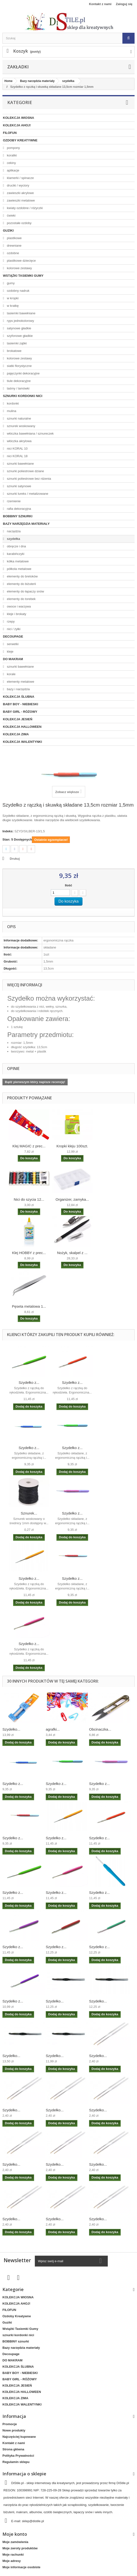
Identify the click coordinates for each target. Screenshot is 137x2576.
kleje (9, 651)
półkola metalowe (18, 569)
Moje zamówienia (15, 2542)
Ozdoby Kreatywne (20, 140)
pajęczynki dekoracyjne (23, 373)
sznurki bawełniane (20, 463)
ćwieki (11, 215)
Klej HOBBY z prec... (29, 1253)
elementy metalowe (20, 681)
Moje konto (14, 2534)
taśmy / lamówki (17, 388)
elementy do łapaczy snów (25, 591)
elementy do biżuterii (21, 584)
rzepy (10, 621)
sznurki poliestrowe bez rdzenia (28, 478)
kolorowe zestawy (19, 268)
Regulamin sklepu (15, 2462)
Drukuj (15, 858)
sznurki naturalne (18, 418)
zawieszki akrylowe (20, 193)
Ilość (68, 885)
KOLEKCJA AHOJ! (17, 125)
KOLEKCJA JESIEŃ (17, 719)
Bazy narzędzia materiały (26, 524)
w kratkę (12, 306)
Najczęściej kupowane (19, 2436)
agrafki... (53, 1729)
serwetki (12, 644)
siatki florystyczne (19, 366)
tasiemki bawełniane (21, 313)
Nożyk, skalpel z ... (72, 1253)
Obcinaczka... (100, 1729)
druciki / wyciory (17, 185)
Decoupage (13, 636)
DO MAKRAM (13, 659)
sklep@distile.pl (33, 2521)
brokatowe (14, 351)
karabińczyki (15, 554)
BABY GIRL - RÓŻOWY (20, 711)
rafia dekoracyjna (18, 508)
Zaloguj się (124, 4)
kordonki (12, 403)
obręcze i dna (16, 546)
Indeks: (8, 831)
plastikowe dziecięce (21, 260)
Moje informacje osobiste (21, 2567)
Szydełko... (11, 1729)
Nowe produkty (13, 2430)
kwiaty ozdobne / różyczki (24, 208)
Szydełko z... (28, 1382)
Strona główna (13, 2449)
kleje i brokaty (16, 614)
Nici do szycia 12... (29, 1199)
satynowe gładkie (18, 328)
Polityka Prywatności (18, 2455)
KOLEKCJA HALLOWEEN (22, 727)
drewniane (14, 245)
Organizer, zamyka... (72, 1199)
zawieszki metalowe (20, 200)
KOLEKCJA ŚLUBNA (18, 696)
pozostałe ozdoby (19, 223)
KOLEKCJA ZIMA (16, 734)
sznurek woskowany (20, 426)
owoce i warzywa (18, 606)
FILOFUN (10, 133)
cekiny (11, 163)
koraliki (11, 155)
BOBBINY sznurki (17, 516)
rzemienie (13, 501)
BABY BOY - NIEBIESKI (20, 704)
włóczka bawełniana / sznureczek (30, 433)
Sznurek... (29, 1513)
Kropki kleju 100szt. (72, 1146)
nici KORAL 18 (16, 456)
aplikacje (12, 170)
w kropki (12, 298)
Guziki (8, 230)
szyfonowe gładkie (19, 336)
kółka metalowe (17, 561)
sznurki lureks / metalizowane (27, 493)
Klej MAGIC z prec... (29, 1146)
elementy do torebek (21, 599)
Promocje (9, 2424)
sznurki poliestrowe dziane (25, 471)
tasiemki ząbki (16, 343)
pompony (13, 148)
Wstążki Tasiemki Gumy (23, 275)
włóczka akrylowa (19, 441)
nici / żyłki (13, 629)
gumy (10, 283)
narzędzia (13, 531)
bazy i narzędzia (18, 689)
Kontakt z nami (100, 4)
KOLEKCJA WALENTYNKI (22, 742)
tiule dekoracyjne (18, 381)
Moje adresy (11, 2561)
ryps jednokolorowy (20, 321)
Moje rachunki (13, 2554)
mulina (11, 411)
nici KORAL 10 (16, 448)
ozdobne (12, 253)
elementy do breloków (22, 576)
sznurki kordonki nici (22, 396)
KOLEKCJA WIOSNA (18, 118)
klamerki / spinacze (20, 178)
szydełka (13, 539)
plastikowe (14, 238)
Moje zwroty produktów (19, 2548)
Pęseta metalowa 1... (29, 1306)
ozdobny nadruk (17, 290)
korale (11, 674)
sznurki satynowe (18, 486)
